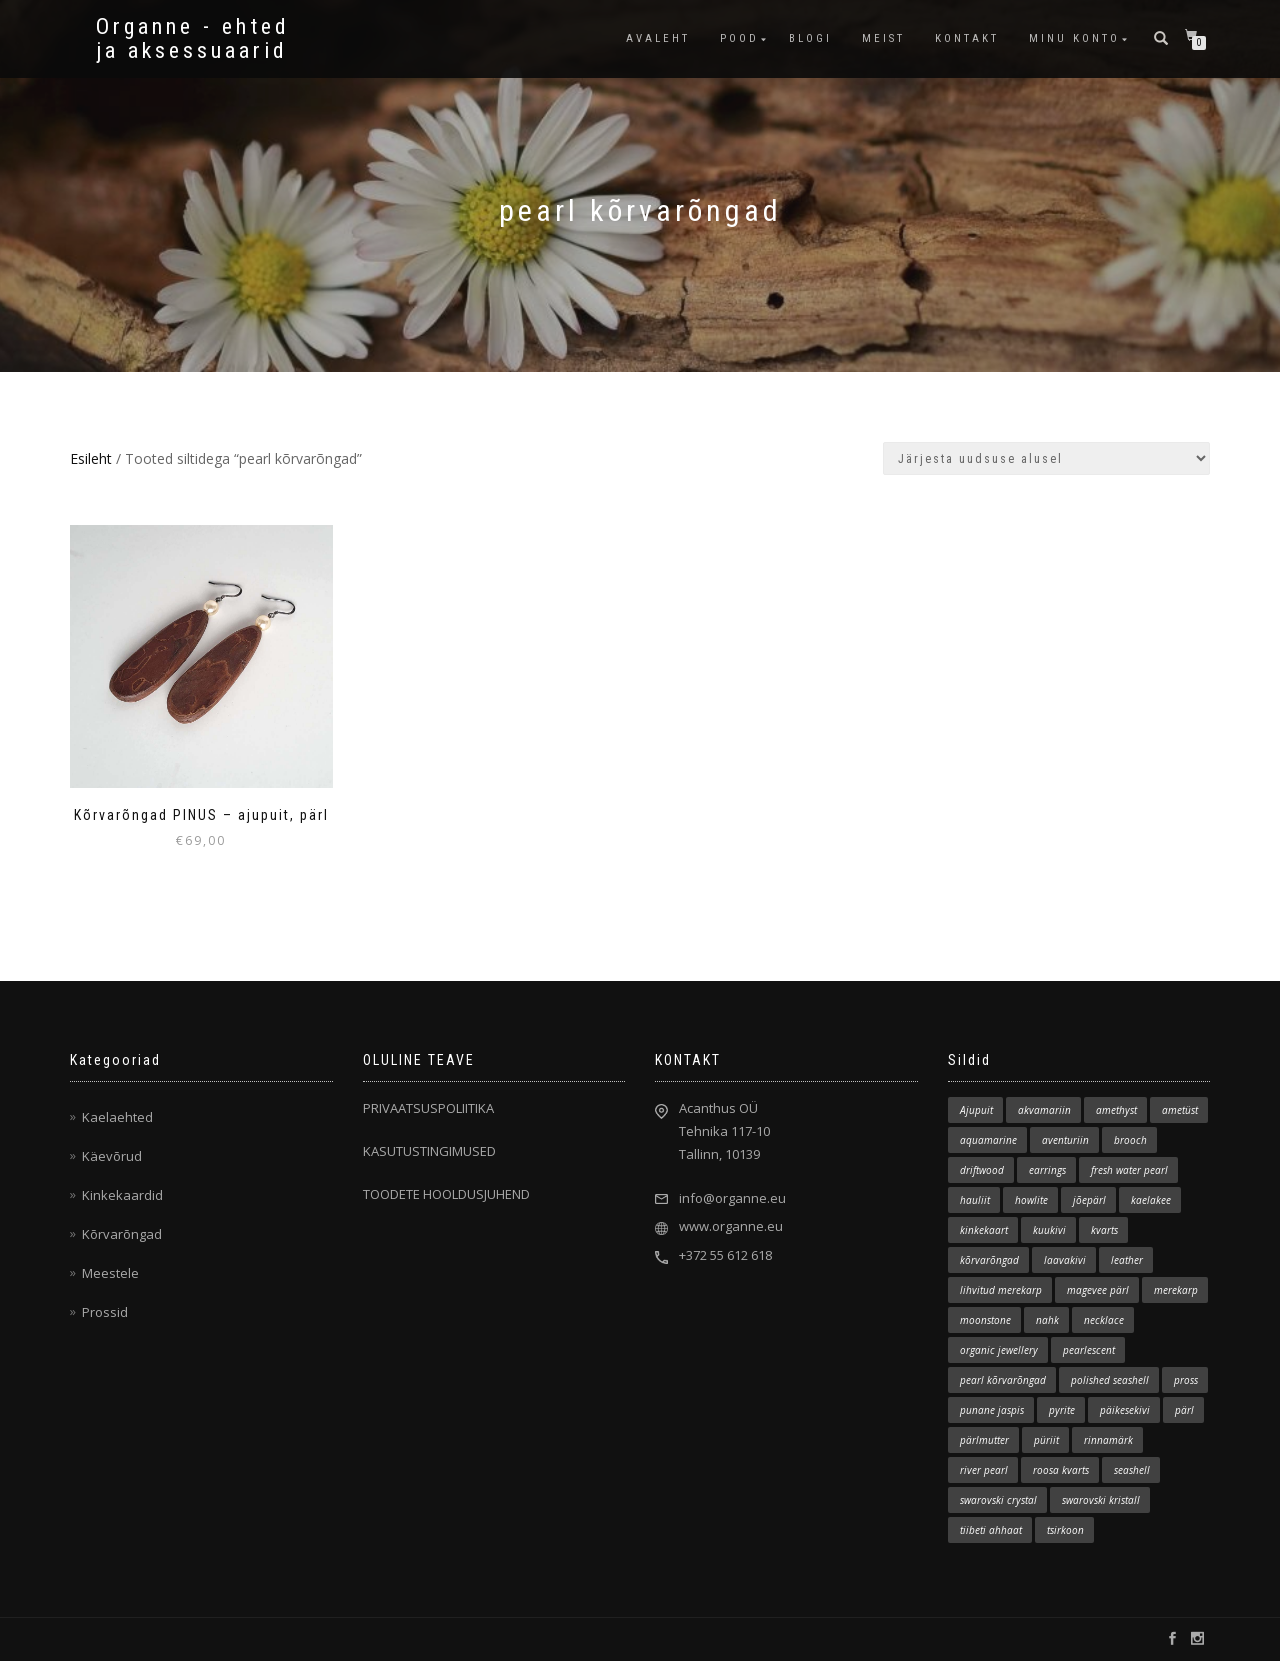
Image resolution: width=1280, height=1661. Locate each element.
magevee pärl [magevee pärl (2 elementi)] (1098, 1290)
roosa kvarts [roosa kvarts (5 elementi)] (1061, 1470)
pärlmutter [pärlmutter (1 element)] (984, 1440)
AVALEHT (658, 38)
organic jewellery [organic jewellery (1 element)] (999, 1350)
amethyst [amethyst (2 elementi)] (1116, 1110)
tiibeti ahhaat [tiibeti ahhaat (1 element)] (991, 1530)
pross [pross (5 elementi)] (1186, 1380)
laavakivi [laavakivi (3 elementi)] (1065, 1260)
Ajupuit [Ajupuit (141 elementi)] (976, 1110)
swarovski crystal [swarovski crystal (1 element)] (998, 1500)
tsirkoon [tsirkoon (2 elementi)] (1065, 1530)
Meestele (110, 1273)
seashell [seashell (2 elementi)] (1132, 1470)
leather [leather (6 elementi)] (1127, 1260)
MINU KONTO (1074, 38)
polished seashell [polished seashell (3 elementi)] (1110, 1380)
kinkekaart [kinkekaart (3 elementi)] (984, 1230)
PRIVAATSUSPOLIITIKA (428, 1108)
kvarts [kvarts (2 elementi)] (1104, 1230)
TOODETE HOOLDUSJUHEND (446, 1194)
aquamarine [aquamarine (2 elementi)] (988, 1140)
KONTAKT (967, 38)
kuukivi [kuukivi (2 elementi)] (1049, 1230)
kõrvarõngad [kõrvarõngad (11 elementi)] (989, 1260)
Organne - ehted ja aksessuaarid (193, 39)
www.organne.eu (731, 1226)
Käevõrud (112, 1156)
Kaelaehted (117, 1117)
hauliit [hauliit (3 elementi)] (975, 1200)
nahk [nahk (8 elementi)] (1047, 1320)
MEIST (883, 38)
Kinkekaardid (122, 1195)
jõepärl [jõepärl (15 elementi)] (1089, 1200)
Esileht (91, 458)
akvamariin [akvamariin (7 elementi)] (1044, 1110)
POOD (739, 38)
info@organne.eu (732, 1198)
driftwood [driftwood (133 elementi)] (982, 1170)
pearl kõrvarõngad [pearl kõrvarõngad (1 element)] (1003, 1380)
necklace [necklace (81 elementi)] (1104, 1320)
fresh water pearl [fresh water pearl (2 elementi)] (1129, 1170)
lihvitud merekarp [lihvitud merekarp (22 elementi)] (1001, 1290)
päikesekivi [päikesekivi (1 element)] (1125, 1410)
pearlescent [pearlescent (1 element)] (1089, 1350)
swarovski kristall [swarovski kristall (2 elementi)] (1101, 1500)
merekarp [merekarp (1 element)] (1176, 1290)
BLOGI (810, 38)
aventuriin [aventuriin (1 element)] (1065, 1140)
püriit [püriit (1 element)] (1046, 1440)
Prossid (105, 1312)
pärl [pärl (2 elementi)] (1184, 1410)
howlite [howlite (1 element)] (1031, 1200)
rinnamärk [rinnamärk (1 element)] (1108, 1440)
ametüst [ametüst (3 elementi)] (1180, 1110)
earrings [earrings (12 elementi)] (1047, 1170)
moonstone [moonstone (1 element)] (985, 1320)
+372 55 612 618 (725, 1255)
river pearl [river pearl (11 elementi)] (984, 1470)
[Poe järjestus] (1046, 458)
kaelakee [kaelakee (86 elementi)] (1151, 1200)
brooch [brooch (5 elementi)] (1130, 1140)
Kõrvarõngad (122, 1234)
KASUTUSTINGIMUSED (429, 1151)
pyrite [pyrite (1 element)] (1062, 1410)
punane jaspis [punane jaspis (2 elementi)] (992, 1410)
